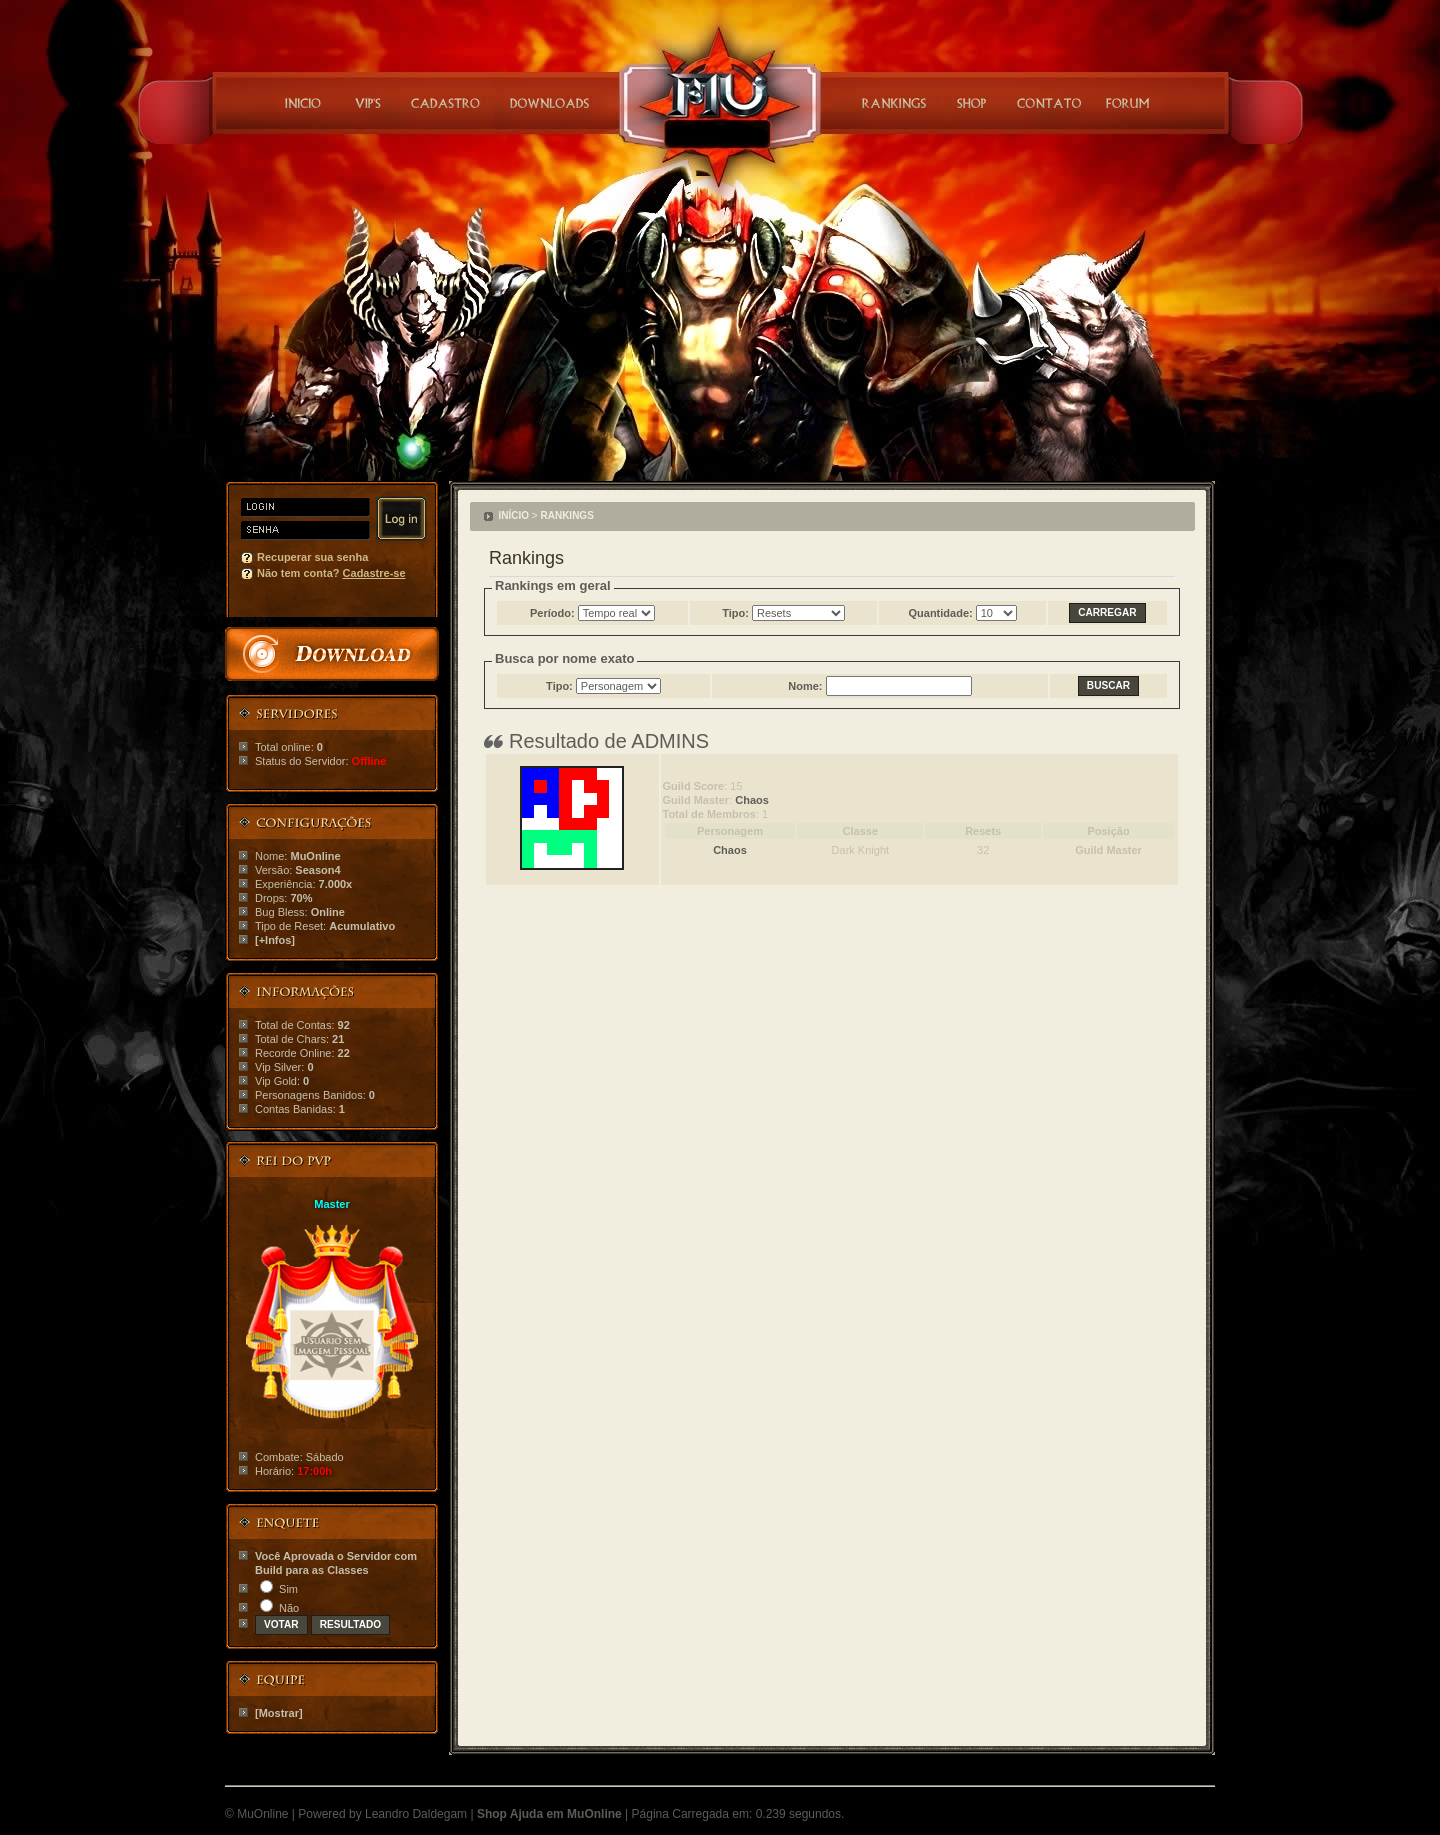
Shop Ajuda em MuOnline (549, 1814)
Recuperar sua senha (312, 557)
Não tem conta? (331, 573)
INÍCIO (514, 515)
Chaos (752, 800)
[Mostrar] (279, 1713)
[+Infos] (275, 940)
